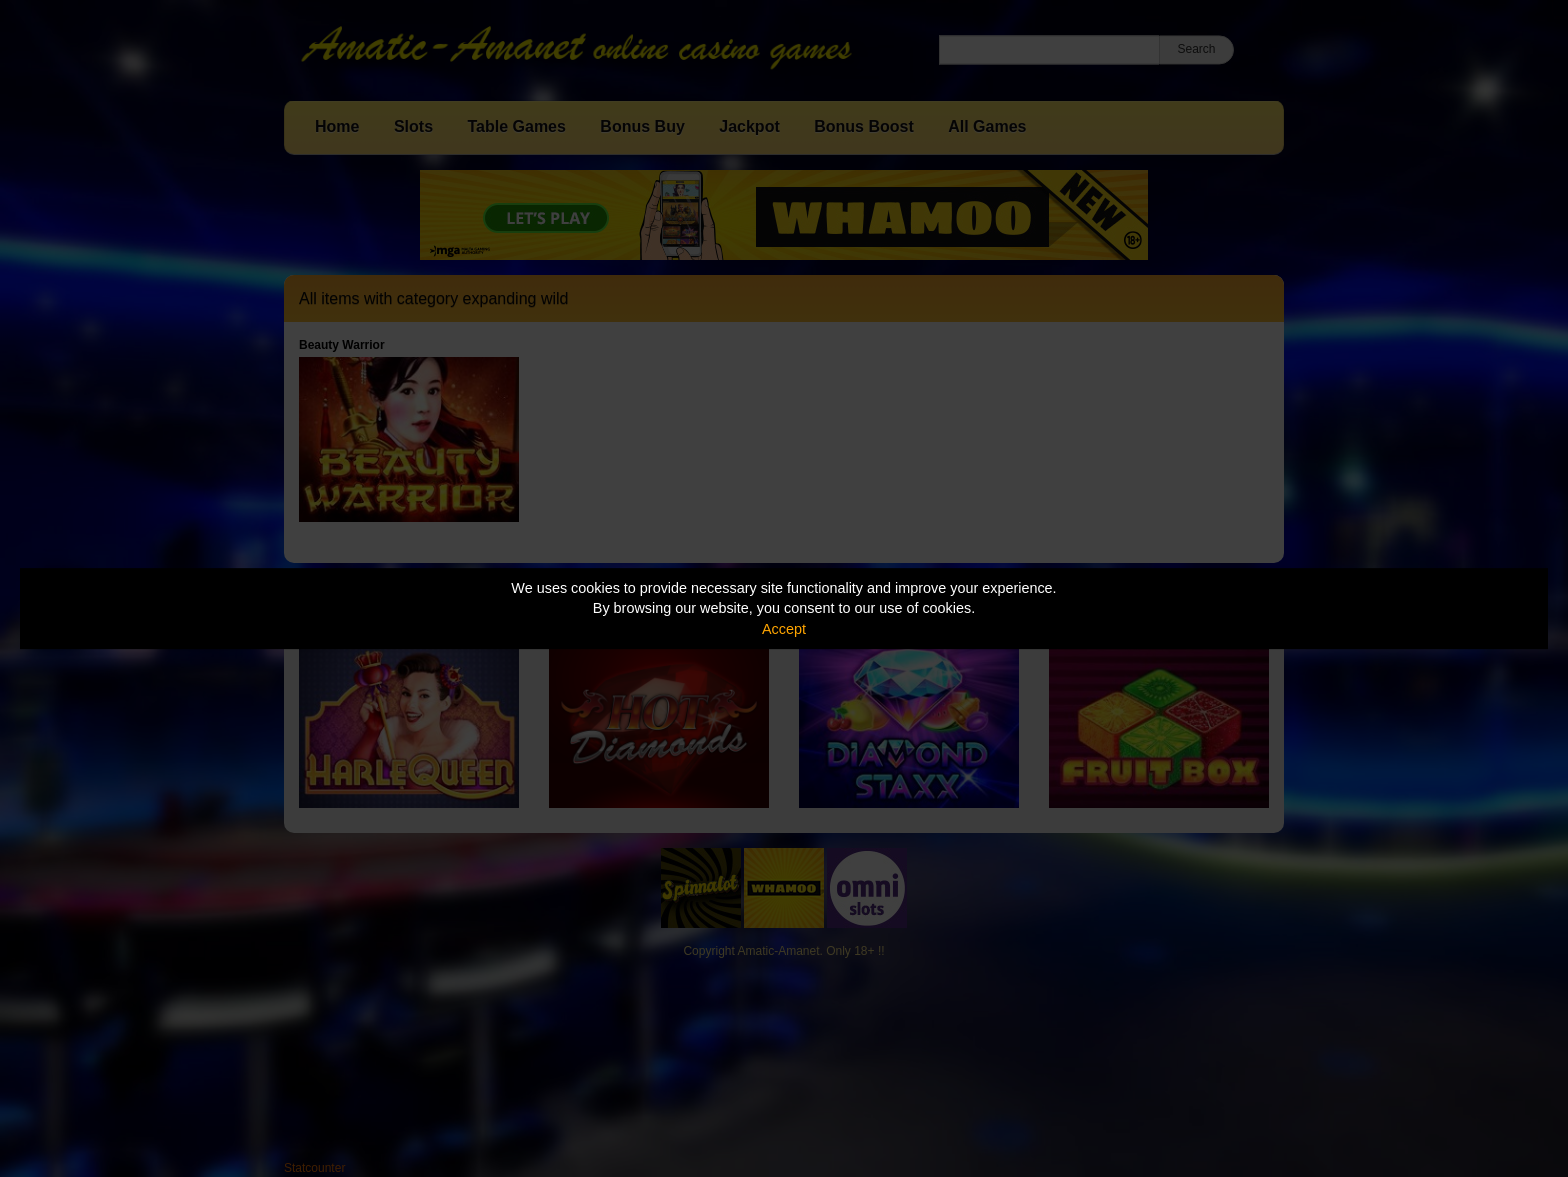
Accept (784, 629)
